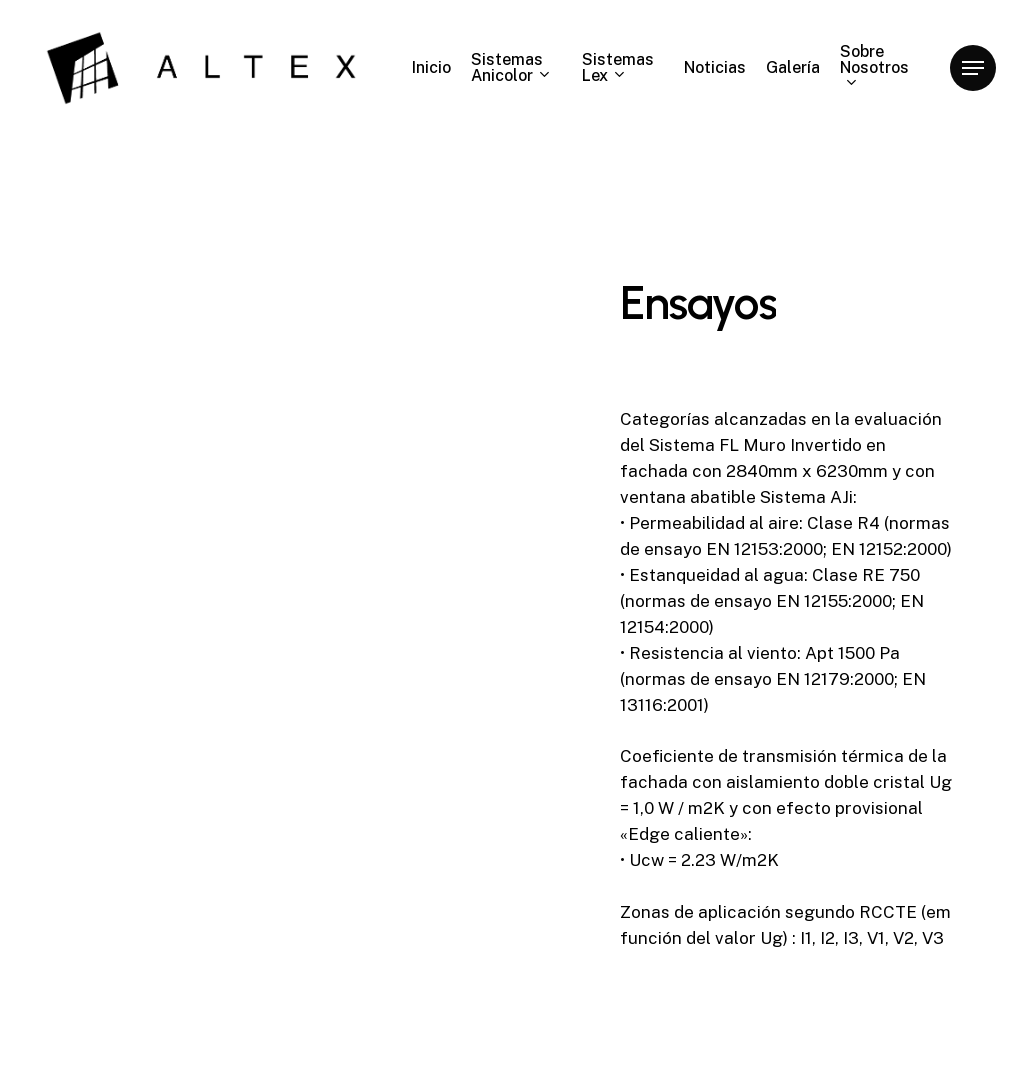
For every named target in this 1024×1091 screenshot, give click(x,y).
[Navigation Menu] (973, 68)
